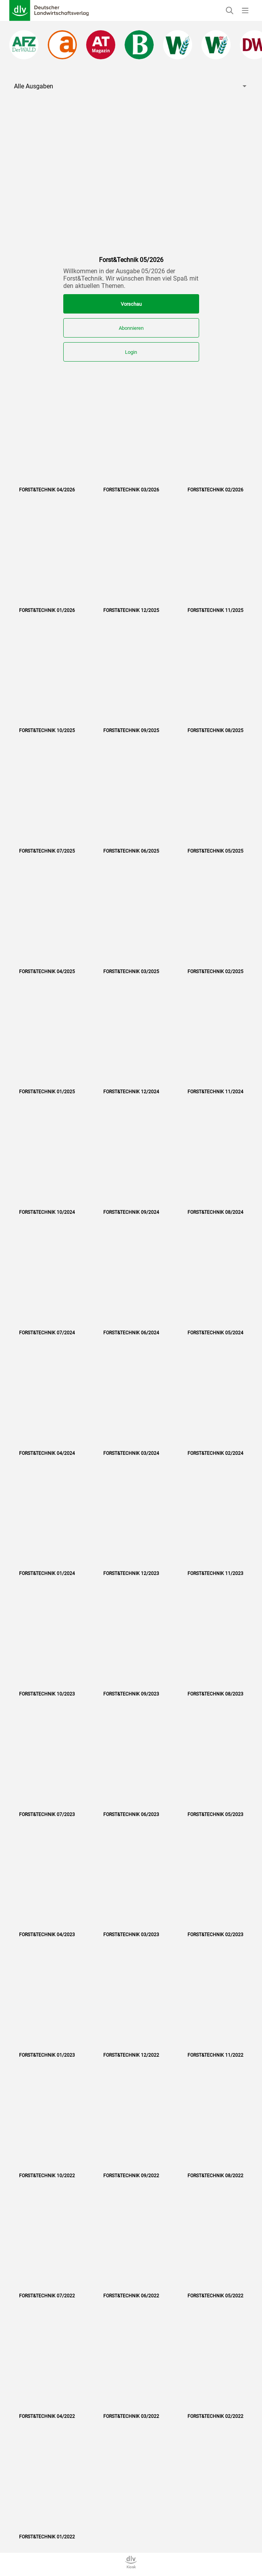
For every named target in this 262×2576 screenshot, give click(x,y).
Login (131, 352)
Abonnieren (131, 328)
